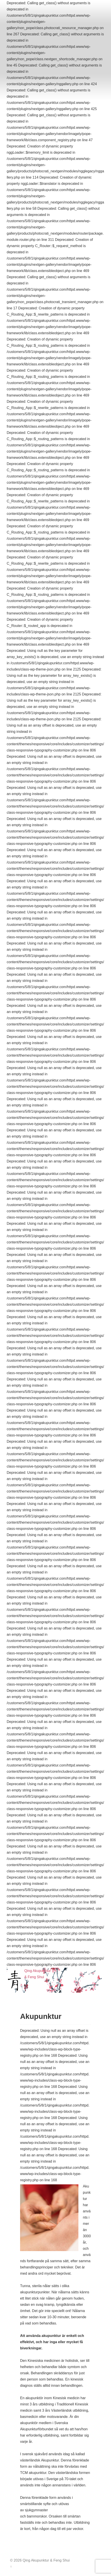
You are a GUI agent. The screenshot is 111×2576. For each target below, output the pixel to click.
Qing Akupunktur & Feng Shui (46, 2560)
